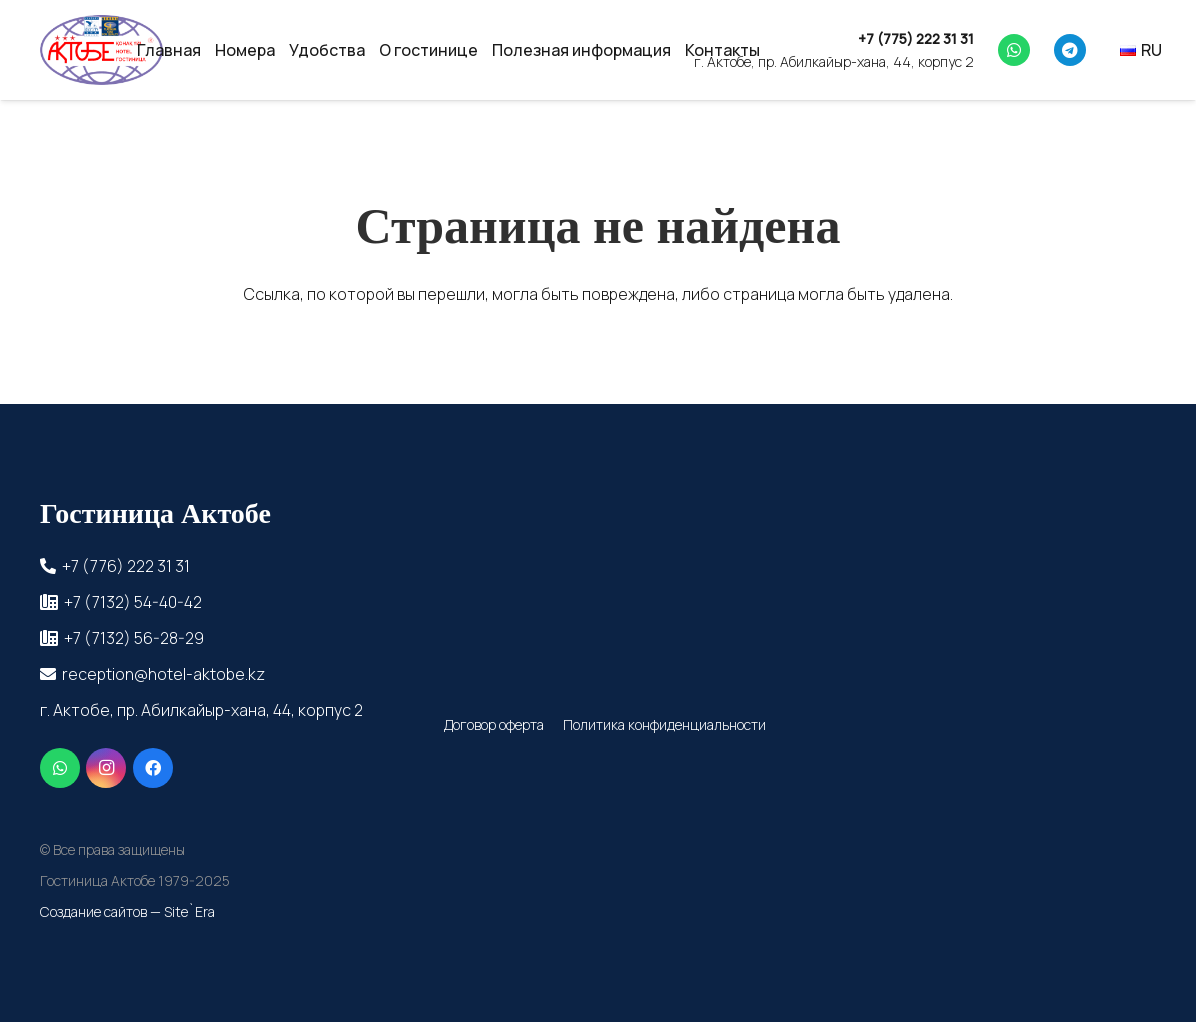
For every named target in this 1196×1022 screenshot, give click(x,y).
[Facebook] (153, 768)
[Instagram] (106, 768)
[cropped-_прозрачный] (101, 50)
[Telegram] (1070, 50)
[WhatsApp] (1014, 50)
